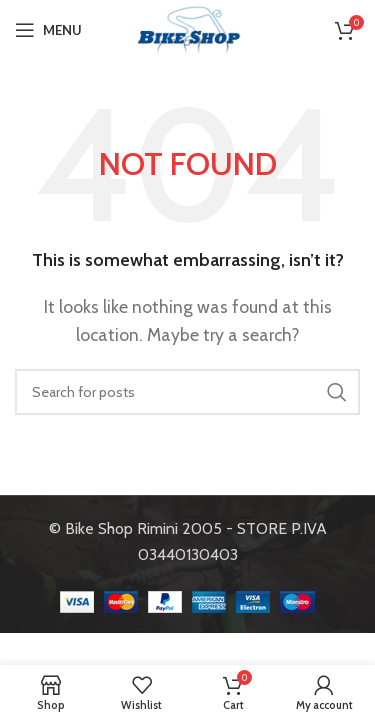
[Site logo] (188, 28)
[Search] (187, 392)
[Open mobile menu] (48, 30)
